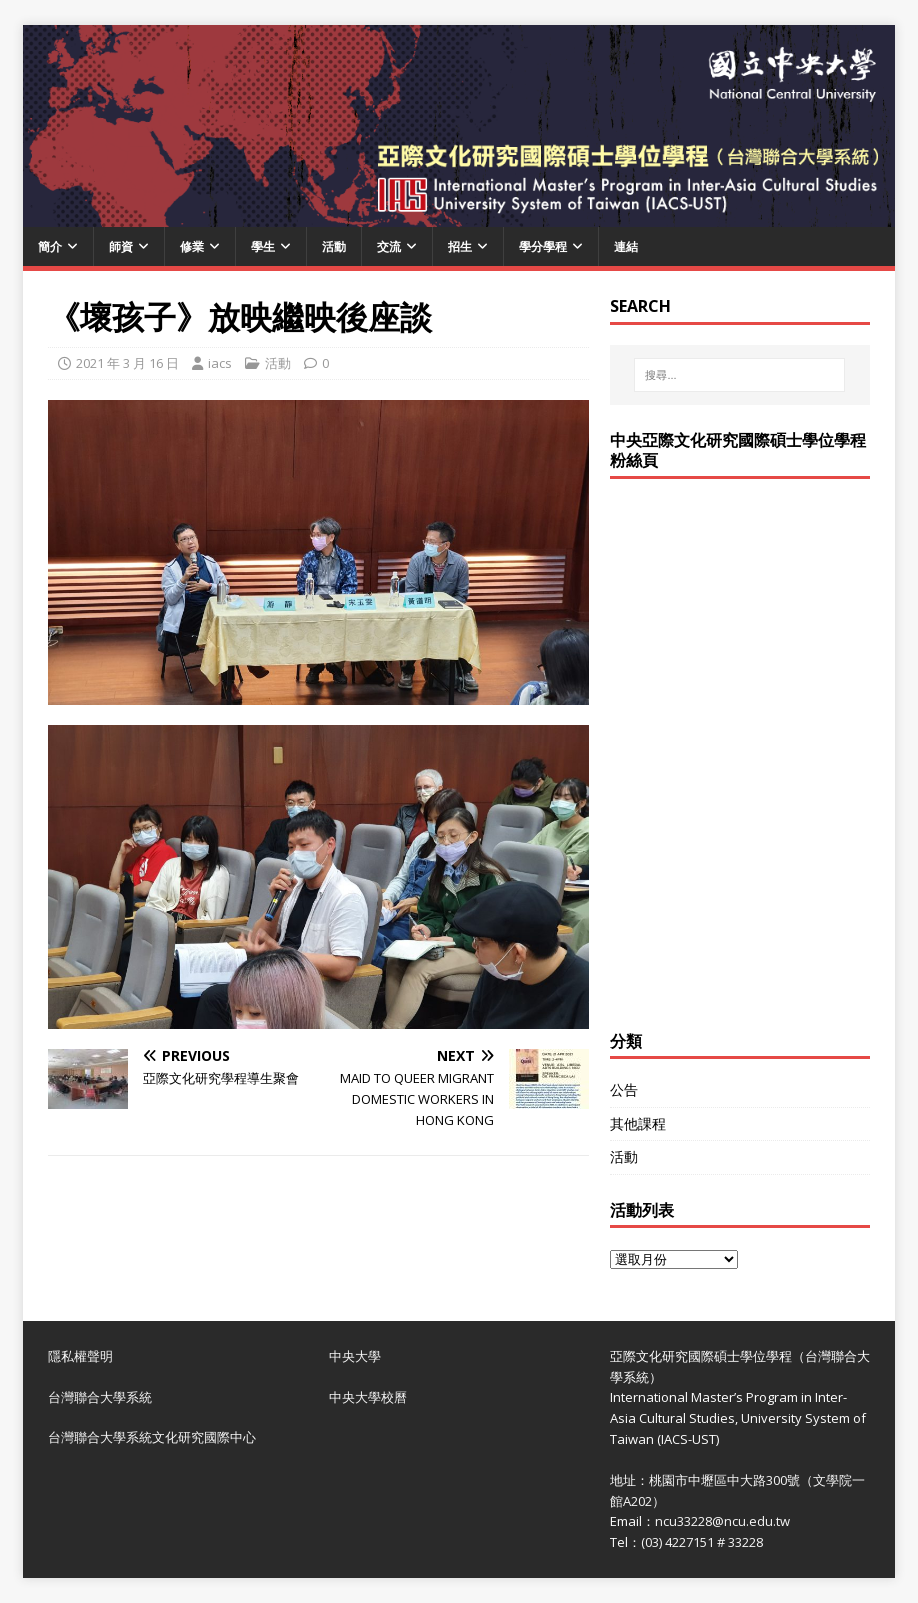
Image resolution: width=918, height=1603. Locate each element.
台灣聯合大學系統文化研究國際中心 (152, 1437)
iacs (220, 363)
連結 (626, 246)
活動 (334, 246)
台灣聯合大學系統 (100, 1397)
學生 (263, 246)
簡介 (50, 246)
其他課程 (638, 1123)
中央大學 (355, 1356)
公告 (624, 1089)
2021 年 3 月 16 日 (127, 363)
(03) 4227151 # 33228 (702, 1542)
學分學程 (543, 246)
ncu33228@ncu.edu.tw (722, 1521)
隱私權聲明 (80, 1356)
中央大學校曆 (368, 1397)
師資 (121, 246)
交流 (389, 246)
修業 (192, 246)
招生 (460, 246)
